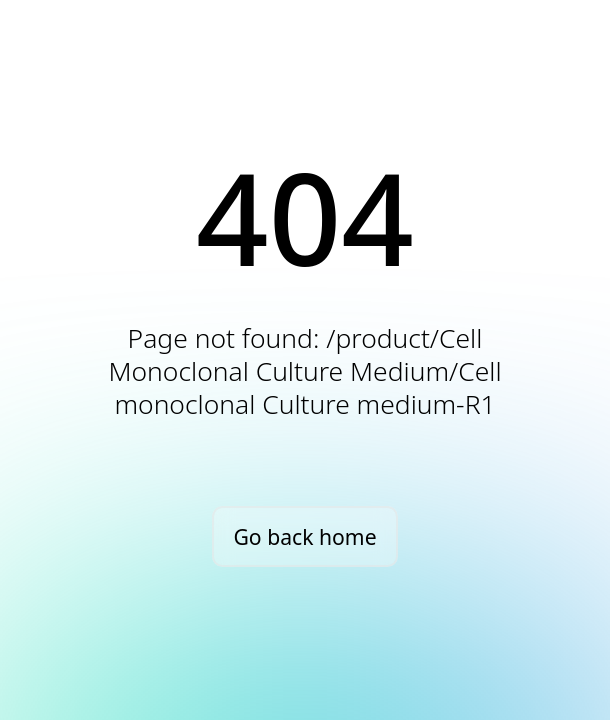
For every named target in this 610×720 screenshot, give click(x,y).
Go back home (304, 536)
